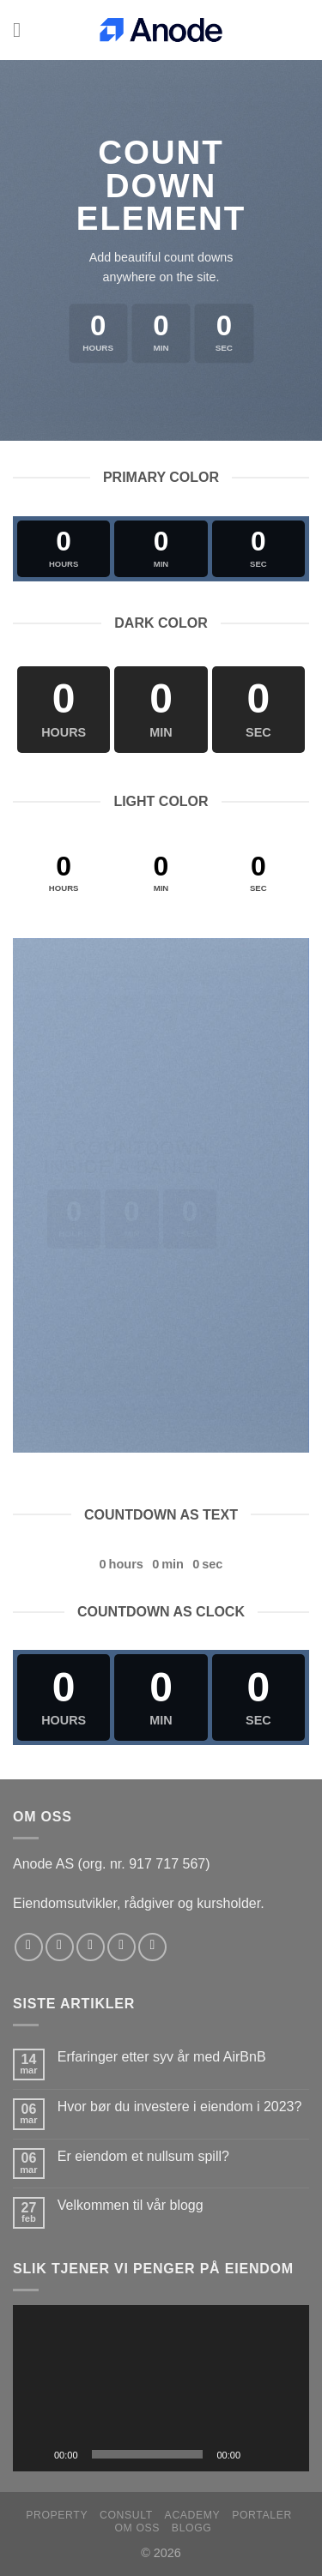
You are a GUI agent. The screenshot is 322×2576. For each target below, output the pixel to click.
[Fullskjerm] (286, 2454)
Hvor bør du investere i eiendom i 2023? (180, 2106)
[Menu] (23, 30)
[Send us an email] (121, 1947)
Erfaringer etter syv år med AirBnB (162, 2056)
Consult (126, 2515)
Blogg (192, 2528)
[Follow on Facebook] (29, 1947)
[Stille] (259, 2454)
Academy (193, 2515)
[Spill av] (35, 2454)
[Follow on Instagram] (60, 1947)
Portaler (262, 2515)
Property (57, 2515)
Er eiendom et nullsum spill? (143, 2156)
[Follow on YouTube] (152, 1947)
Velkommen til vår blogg (131, 2205)
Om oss (137, 2528)
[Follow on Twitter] (90, 1947)
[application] (161, 2388)
